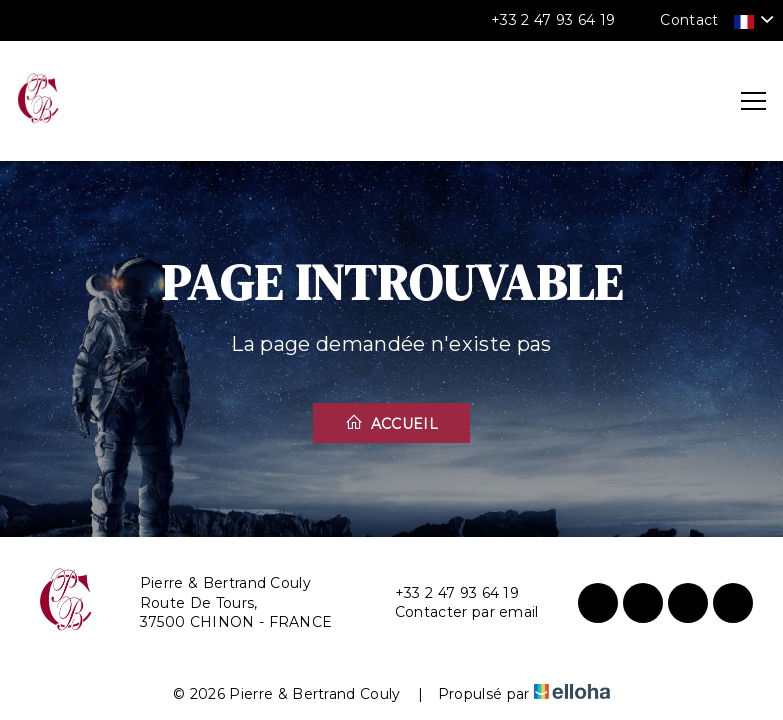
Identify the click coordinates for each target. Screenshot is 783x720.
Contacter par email (455, 612)
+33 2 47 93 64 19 (445, 593)
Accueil (391, 423)
